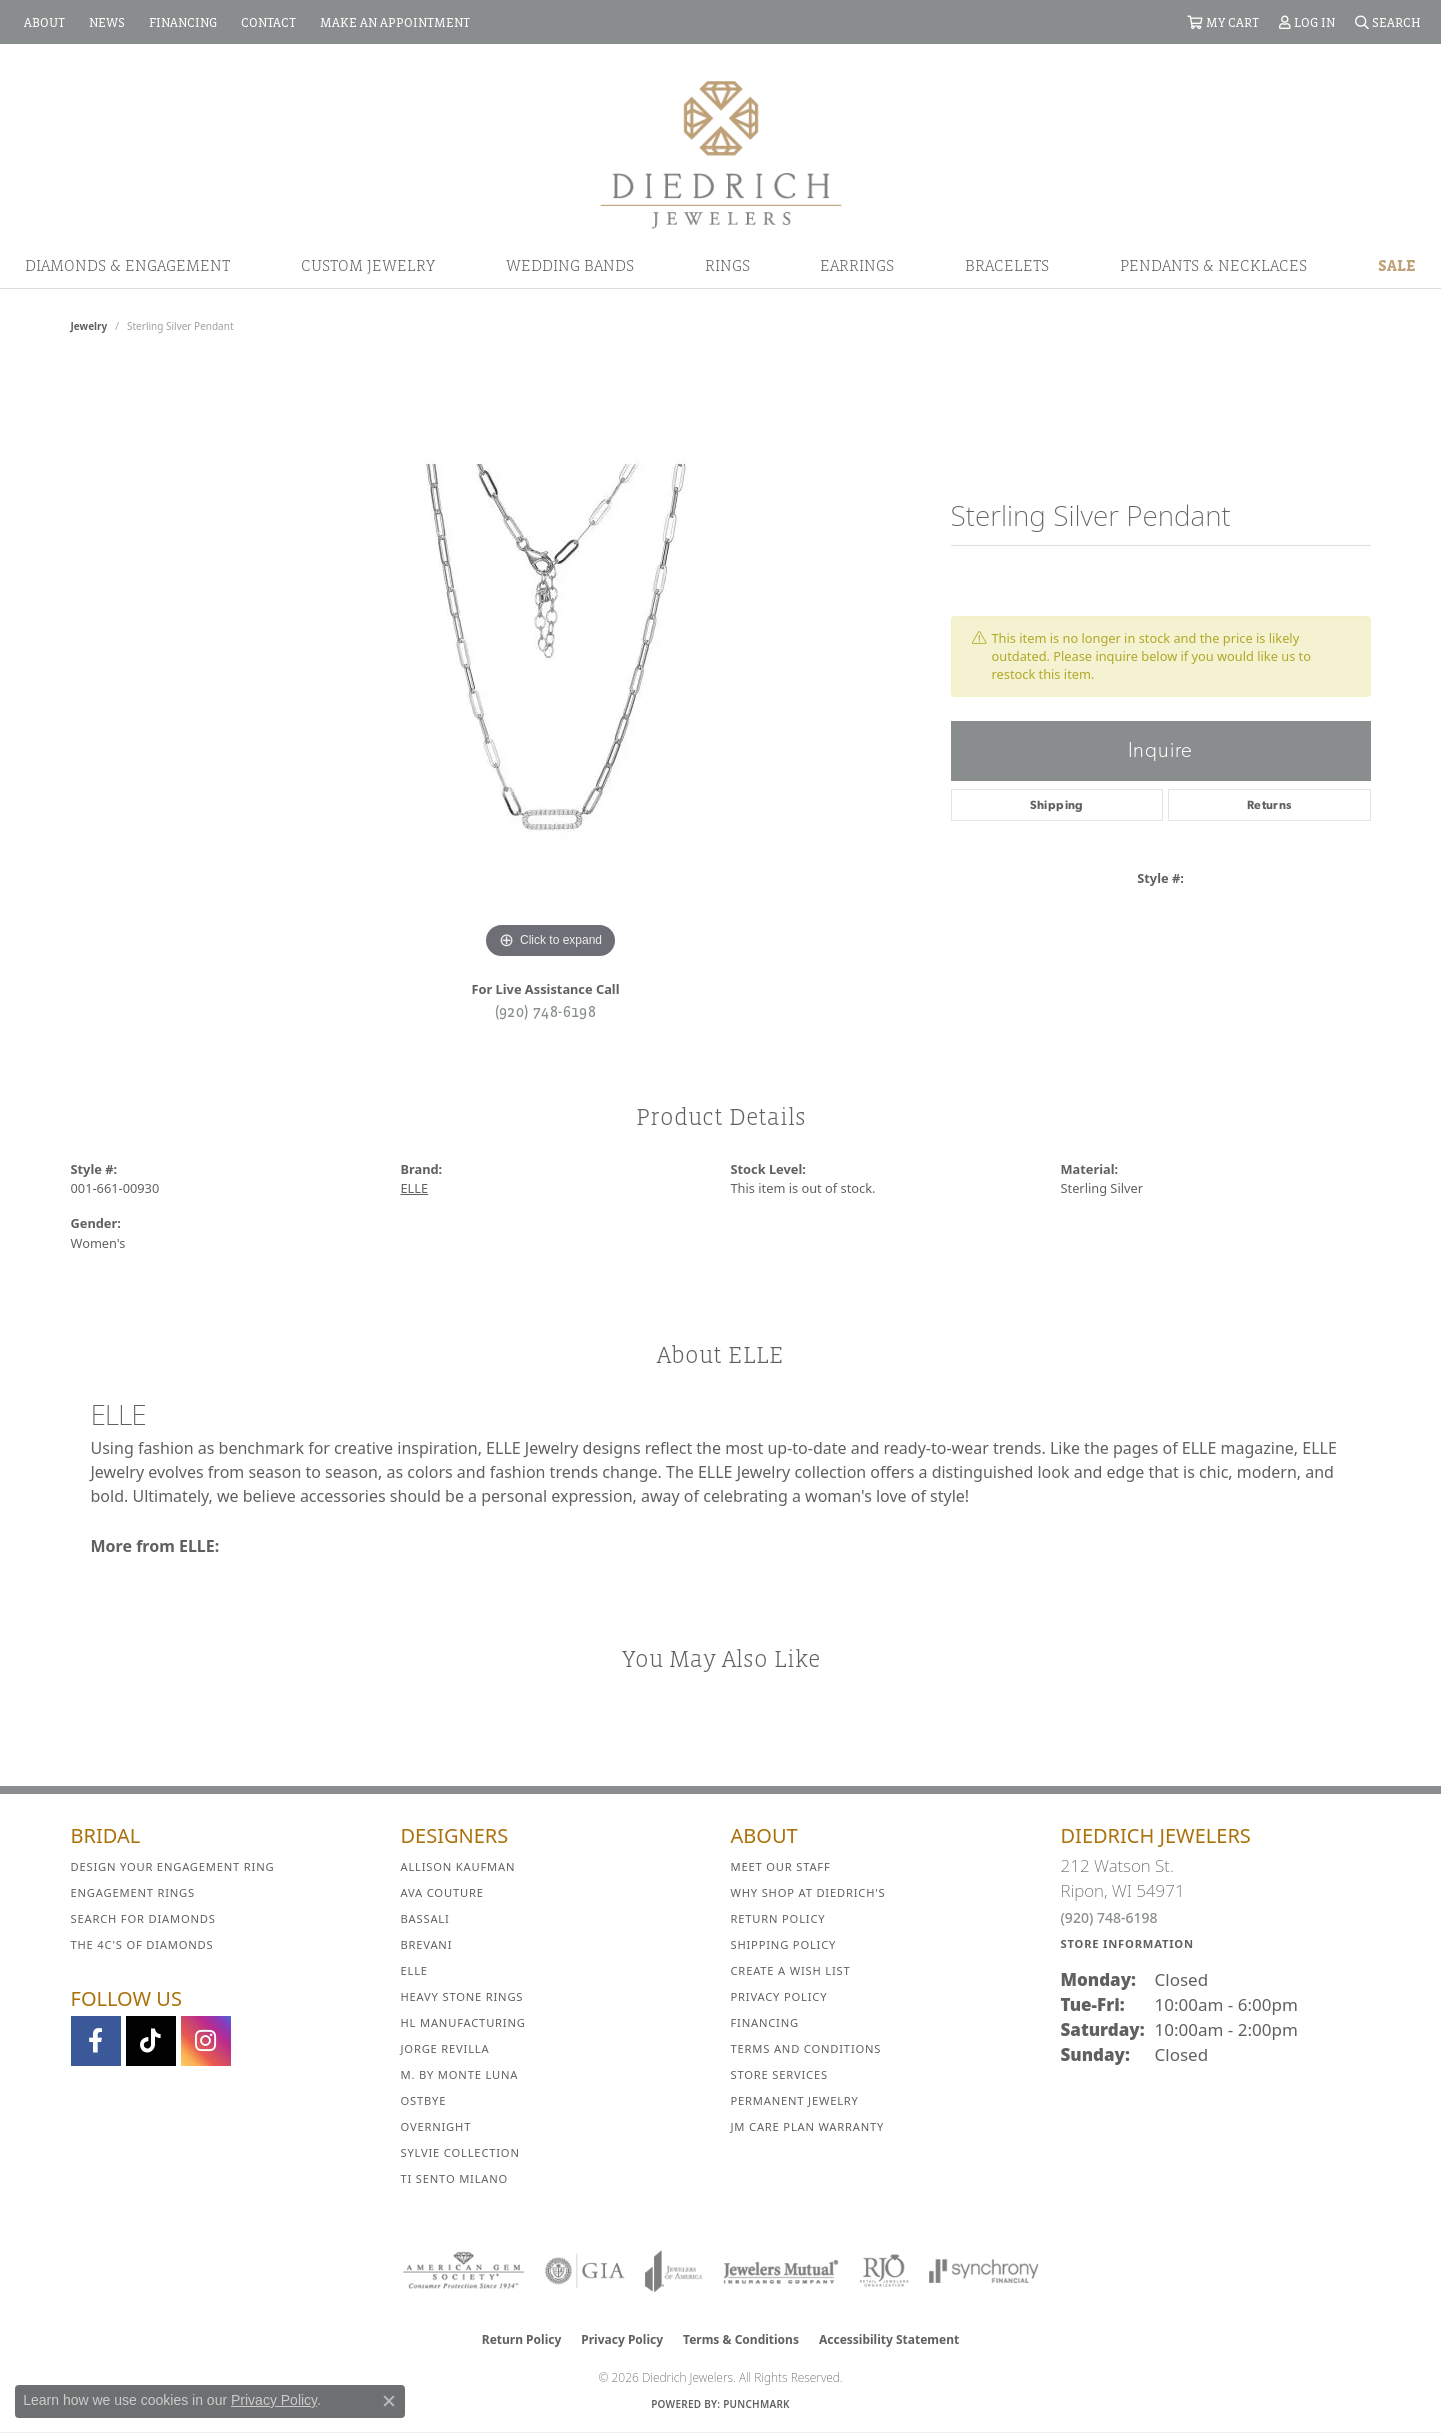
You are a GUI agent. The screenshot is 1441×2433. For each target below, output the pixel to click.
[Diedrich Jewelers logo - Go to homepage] (721, 153)
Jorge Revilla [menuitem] (445, 2048)
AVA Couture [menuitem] (442, 1892)
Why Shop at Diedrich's (808, 1892)
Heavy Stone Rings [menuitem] (462, 1996)
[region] (551, 664)
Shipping (1057, 805)
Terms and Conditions (806, 2048)
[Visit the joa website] (674, 2271)
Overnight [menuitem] (436, 2126)
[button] (1223, 22)
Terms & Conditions (741, 2339)
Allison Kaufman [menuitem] (458, 1866)
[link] (42, 22)
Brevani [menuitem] (427, 1944)
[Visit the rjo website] (884, 2271)
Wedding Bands (570, 265)
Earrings (857, 265)
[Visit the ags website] (463, 2271)
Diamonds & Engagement (127, 265)
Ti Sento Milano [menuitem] (455, 2178)
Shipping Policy (784, 1944)
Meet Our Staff (781, 1866)
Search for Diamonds (143, 1918)
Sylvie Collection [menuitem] (460, 2152)
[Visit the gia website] (585, 2271)
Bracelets (1007, 265)
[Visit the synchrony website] (984, 2271)
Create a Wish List (791, 1970)
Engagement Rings (133, 1892)
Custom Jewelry (368, 265)
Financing (765, 2022)
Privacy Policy (779, 1996)
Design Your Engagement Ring (173, 1866)
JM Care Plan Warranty (808, 2126)
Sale (1397, 265)
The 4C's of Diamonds (142, 1944)
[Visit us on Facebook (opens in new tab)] (96, 2041)
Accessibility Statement (889, 2339)
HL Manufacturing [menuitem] (463, 2022)
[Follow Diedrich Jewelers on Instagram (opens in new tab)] (206, 2041)
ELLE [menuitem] (414, 1970)
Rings (727, 265)
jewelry (89, 326)
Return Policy (778, 1918)
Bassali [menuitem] (425, 1918)
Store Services (779, 2074)
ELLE (415, 1188)
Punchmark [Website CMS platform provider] (756, 2404)
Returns (1269, 805)
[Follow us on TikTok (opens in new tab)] (151, 2041)
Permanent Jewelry (795, 2100)
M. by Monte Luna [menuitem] (460, 2074)
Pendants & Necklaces (1213, 265)
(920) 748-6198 (546, 1011)
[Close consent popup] (389, 2401)
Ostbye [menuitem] (424, 2100)
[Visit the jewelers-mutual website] (780, 2271)
